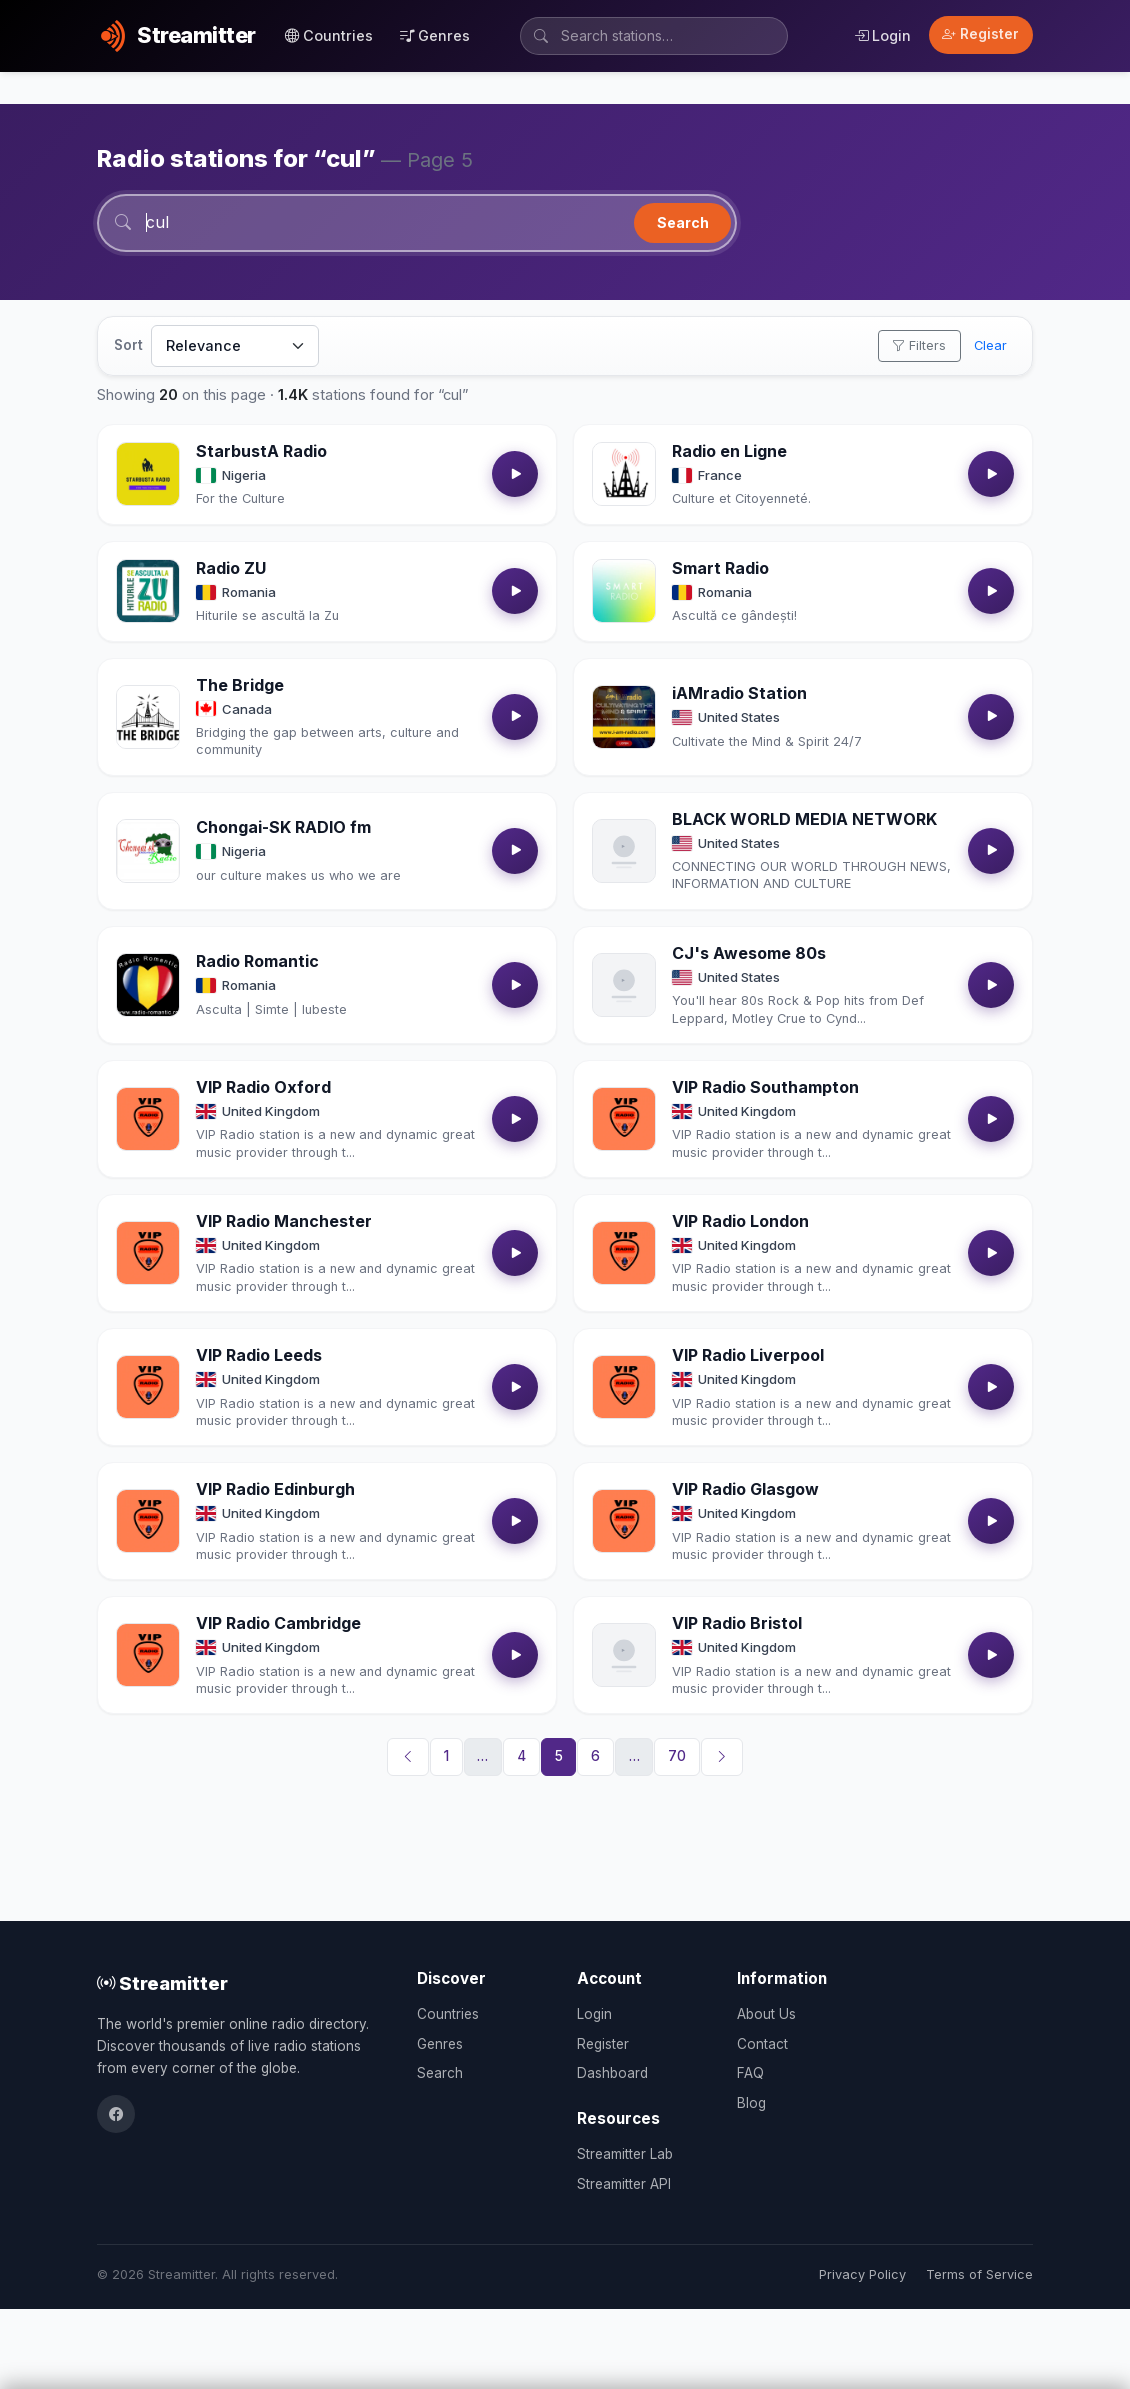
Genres (435, 35)
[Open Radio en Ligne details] (624, 475)
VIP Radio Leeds (259, 1356)
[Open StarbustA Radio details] (148, 475)
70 (677, 1757)
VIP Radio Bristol (737, 1624)
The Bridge (240, 685)
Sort (128, 346)
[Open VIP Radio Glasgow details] (624, 1522)
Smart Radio (720, 569)
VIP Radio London (740, 1222)
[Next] (722, 1758)
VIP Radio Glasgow (745, 1490)
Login (882, 35)
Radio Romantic (257, 962)
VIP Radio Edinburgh (275, 1490)
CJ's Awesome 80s (749, 954)
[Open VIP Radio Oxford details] (148, 1120)
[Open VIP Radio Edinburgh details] (148, 1522)
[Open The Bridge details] (148, 717)
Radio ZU (231, 569)
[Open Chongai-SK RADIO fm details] (148, 852)
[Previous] (408, 1758)
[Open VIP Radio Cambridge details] (148, 1656)
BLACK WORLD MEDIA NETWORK (804, 819)
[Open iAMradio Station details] (624, 717)
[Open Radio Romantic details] (148, 986)
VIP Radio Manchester (284, 1222)
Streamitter (162, 1983)
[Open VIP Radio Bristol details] (624, 1656)
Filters (919, 346)
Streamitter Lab (625, 2154)
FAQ (750, 2073)
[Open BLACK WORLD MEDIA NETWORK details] (624, 852)
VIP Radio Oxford (263, 1088)
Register (980, 34)
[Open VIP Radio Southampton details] (624, 1120)
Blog (751, 2103)
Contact (762, 2044)
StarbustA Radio (261, 452)
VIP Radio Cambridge (278, 1624)
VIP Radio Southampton (765, 1088)
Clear (990, 346)
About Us (766, 2014)
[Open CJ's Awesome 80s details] (624, 986)
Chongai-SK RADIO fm (283, 828)
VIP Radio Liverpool (748, 1356)
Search (683, 222)
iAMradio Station (739, 694)
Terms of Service (979, 2274)
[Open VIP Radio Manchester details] (148, 1254)
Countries (329, 35)
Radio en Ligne (729, 452)
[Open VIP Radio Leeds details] (148, 1388)
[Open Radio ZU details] (148, 592)
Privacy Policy (862, 2274)
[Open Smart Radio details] (624, 592)
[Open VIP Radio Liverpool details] (624, 1388)
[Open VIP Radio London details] (624, 1254)
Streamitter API (624, 2184)
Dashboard (612, 2073)
